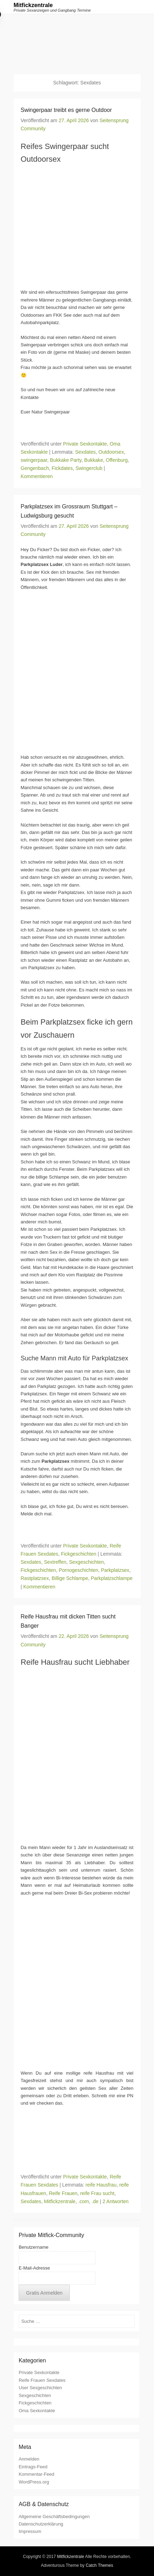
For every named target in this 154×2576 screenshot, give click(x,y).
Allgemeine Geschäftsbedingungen (54, 2516)
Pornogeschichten (78, 1570)
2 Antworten (116, 2201)
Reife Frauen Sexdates (42, 2380)
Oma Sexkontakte (37, 2410)
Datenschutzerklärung (41, 2524)
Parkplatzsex (115, 1570)
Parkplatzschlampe (112, 1578)
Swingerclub (88, 468)
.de (95, 2201)
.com (83, 2201)
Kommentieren (37, 476)
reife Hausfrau (101, 2185)
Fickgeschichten (78, 1554)
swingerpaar (34, 460)
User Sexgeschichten (40, 2387)
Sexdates (85, 452)
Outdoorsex (111, 452)
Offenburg (117, 460)
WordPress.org (34, 2482)
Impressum (30, 2531)
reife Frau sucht (97, 2193)
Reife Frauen (63, 2193)
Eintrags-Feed (33, 2466)
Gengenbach (35, 468)
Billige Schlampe (69, 1578)
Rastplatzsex (35, 1578)
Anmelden (29, 2459)
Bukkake (93, 460)
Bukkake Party (65, 460)
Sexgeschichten (86, 1562)
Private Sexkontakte (85, 444)
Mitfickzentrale (33, 5)
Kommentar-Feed (36, 2474)
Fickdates (62, 468)
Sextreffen (55, 1562)
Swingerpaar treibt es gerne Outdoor (66, 110)
